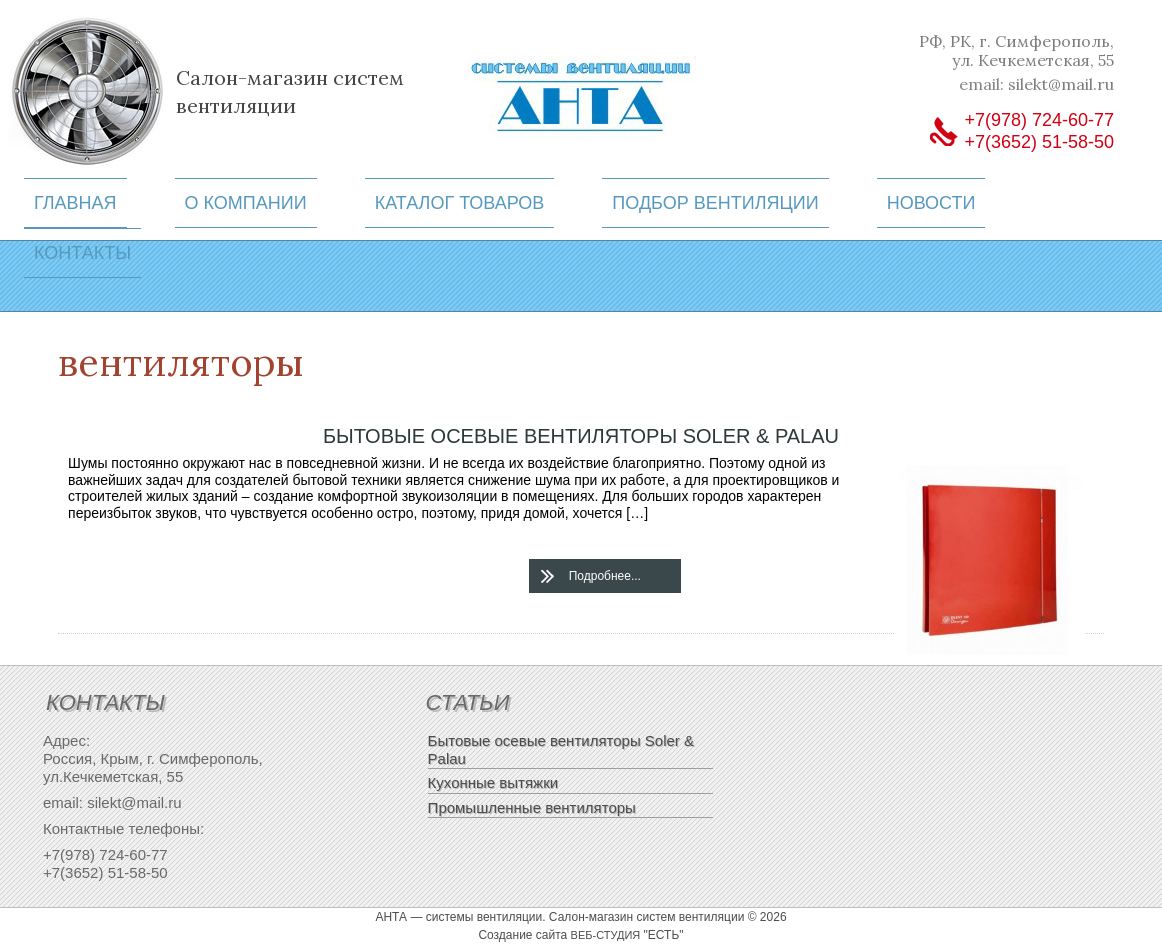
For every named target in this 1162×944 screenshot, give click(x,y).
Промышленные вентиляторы (532, 807)
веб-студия (606, 935)
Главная (75, 203)
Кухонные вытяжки (493, 782)
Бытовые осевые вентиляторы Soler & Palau (581, 436)
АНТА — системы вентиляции (458, 917)
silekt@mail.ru (1061, 84)
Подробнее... (605, 576)
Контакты (82, 253)
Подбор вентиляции (715, 203)
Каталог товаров (460, 203)
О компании (246, 203)
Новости (931, 203)
